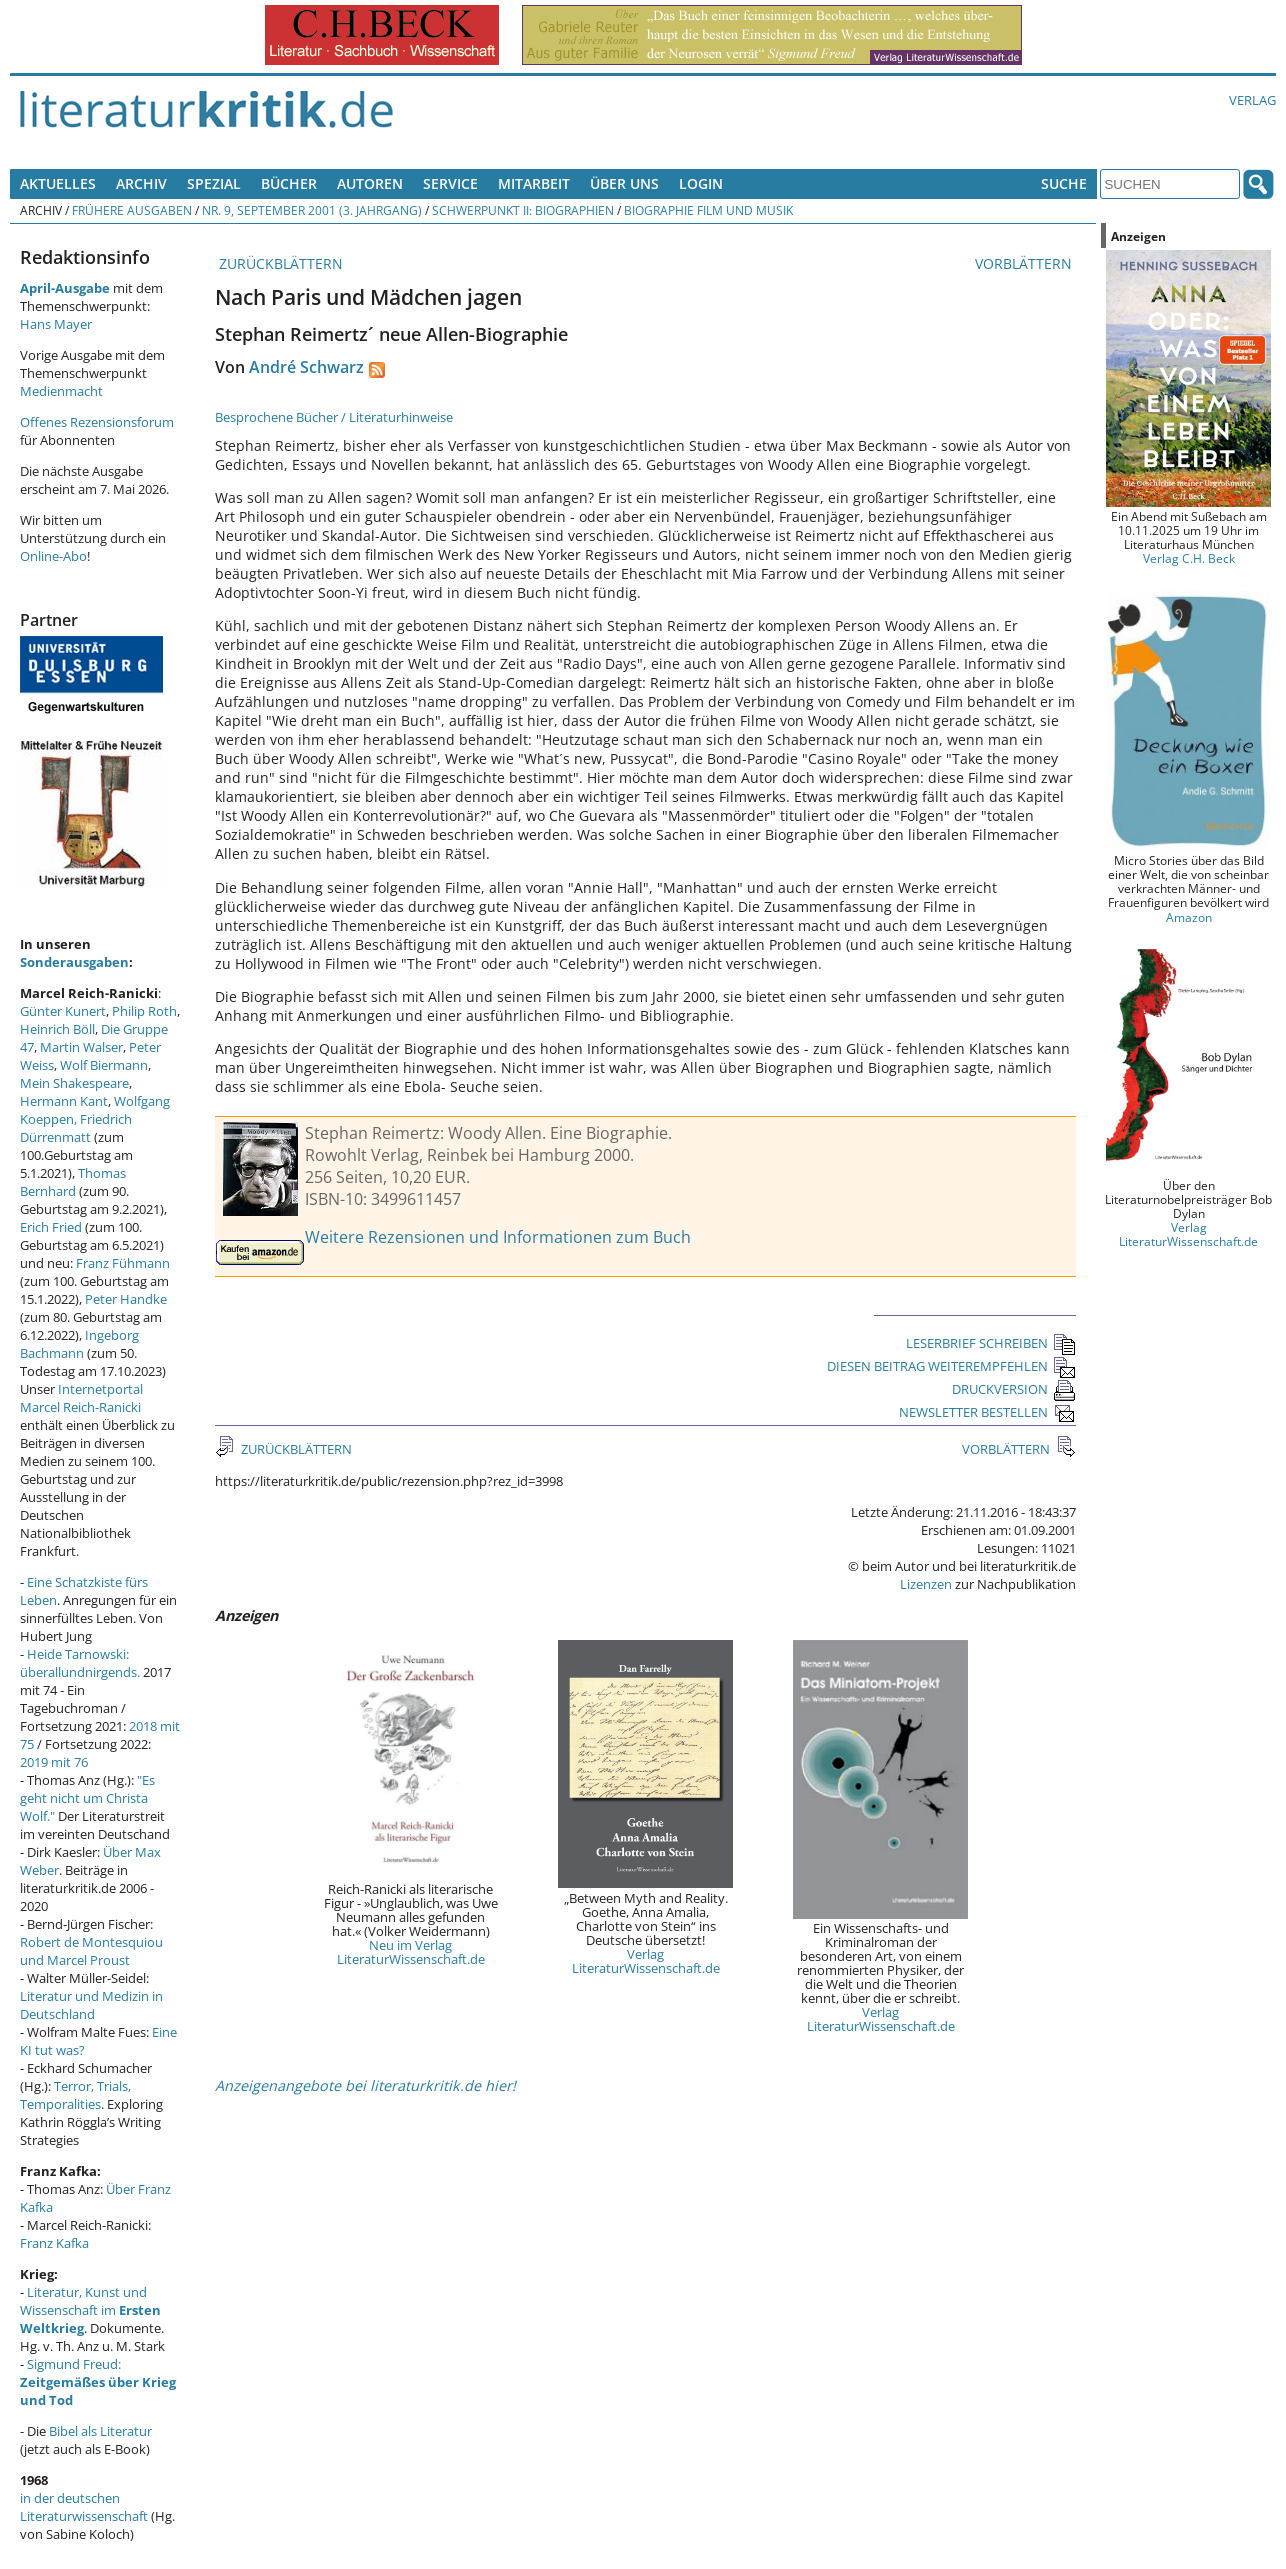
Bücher (289, 183)
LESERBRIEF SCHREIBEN (991, 1343)
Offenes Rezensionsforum (97, 422)
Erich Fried (51, 1227)
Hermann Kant (64, 1101)
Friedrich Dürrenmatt (76, 1128)
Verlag (1252, 100)
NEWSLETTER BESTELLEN (987, 1412)
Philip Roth (144, 1011)
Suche (1064, 183)
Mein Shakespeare (74, 1083)
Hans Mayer (56, 324)
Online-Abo (53, 556)
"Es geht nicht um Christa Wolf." (87, 1798)
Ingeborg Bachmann (79, 1344)
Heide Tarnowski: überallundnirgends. (80, 1663)
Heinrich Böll (57, 1029)
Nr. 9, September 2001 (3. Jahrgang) (312, 210)
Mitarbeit (534, 183)
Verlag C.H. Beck (1189, 558)
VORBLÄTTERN (1025, 263)
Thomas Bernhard (73, 1182)
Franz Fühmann (123, 1263)
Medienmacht (61, 391)
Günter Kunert (63, 1011)
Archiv (141, 183)
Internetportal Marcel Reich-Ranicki (81, 1398)
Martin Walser (81, 1047)
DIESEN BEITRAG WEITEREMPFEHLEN (951, 1366)
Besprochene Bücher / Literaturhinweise (334, 417)
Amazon (1189, 917)
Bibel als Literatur (100, 2431)
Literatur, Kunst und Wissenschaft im (90, 2310)
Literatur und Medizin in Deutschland (91, 2005)
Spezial (214, 183)
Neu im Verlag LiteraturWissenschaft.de (411, 1952)
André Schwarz (306, 367)
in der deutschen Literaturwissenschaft (84, 2507)
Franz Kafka (54, 2243)
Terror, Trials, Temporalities (75, 2095)
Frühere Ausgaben (132, 210)
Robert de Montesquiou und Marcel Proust (91, 1951)
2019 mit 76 (54, 1762)
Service (450, 183)
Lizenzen (926, 1584)
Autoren (370, 183)
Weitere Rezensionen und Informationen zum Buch (498, 1237)
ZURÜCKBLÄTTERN (279, 263)
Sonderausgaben (74, 962)
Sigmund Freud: (98, 2382)
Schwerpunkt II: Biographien (523, 210)
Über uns (624, 183)
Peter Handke (126, 1299)
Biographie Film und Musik (708, 210)
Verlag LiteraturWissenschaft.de (646, 1961)
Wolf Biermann (104, 1065)
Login (701, 183)
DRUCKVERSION (1014, 1389)
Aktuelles (58, 183)
